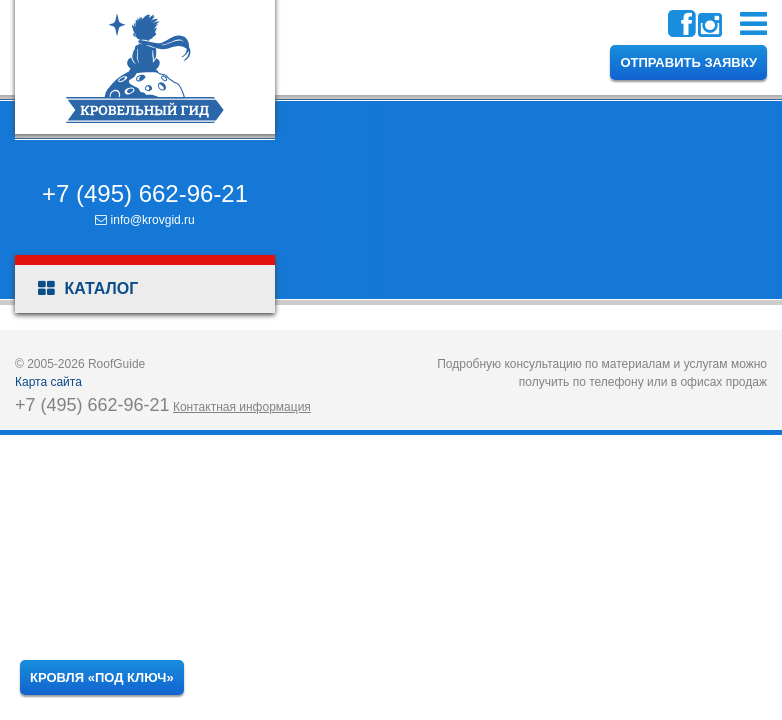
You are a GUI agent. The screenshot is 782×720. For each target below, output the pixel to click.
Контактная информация (242, 407)
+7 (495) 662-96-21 (145, 193)
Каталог (88, 289)
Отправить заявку (688, 62)
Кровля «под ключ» (102, 677)
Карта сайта (48, 382)
